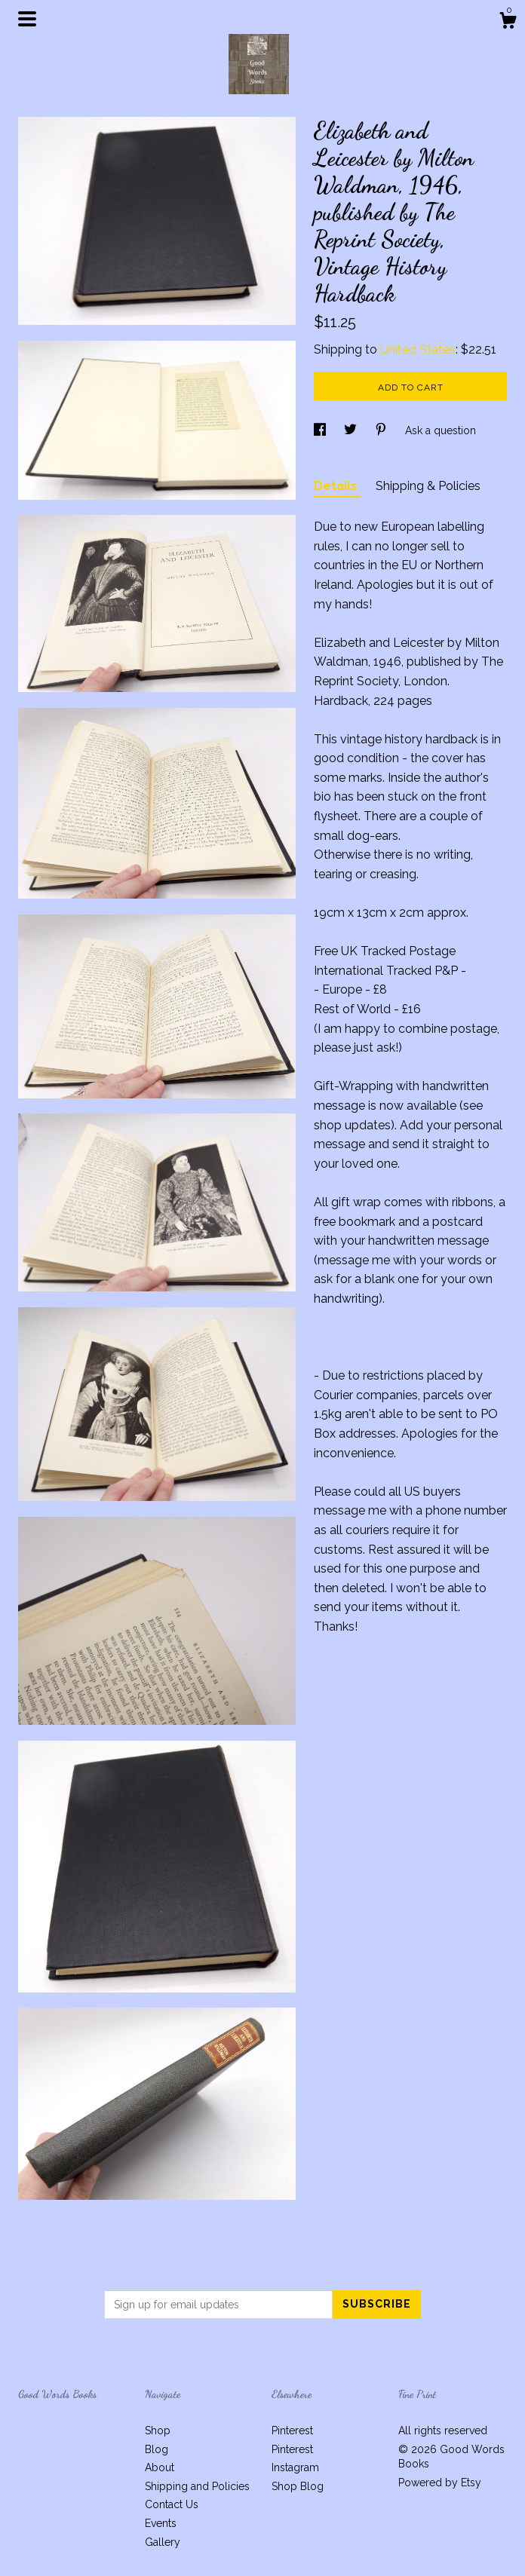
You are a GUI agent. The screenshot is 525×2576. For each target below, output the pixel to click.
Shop (157, 2430)
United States (418, 349)
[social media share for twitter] (352, 430)
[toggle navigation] (27, 18)
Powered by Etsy (439, 2482)
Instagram (295, 2467)
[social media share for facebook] (321, 430)
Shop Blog (298, 2486)
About (159, 2467)
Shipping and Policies (197, 2486)
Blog (156, 2449)
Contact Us (171, 2504)
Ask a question (440, 430)
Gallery (162, 2542)
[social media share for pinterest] (382, 430)
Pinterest (292, 2430)
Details (337, 486)
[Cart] (507, 22)
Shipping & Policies (428, 486)
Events (161, 2523)
